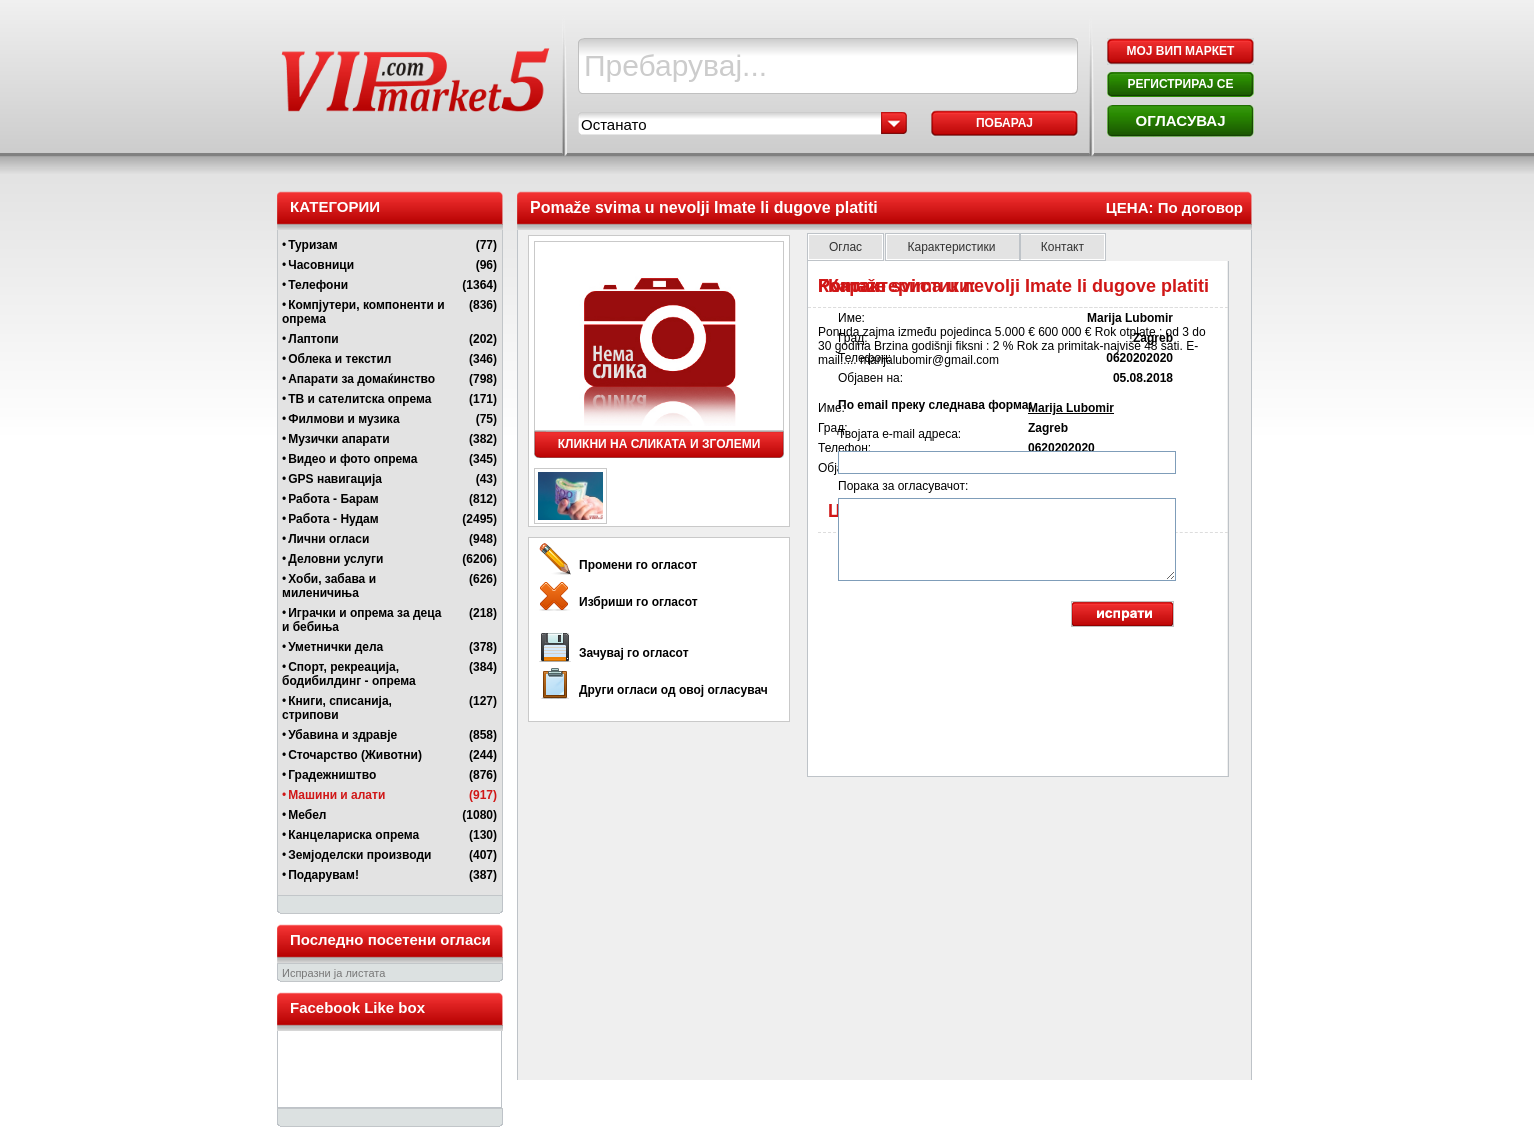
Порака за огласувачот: (903, 486)
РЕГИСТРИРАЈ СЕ (1180, 84)
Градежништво (332, 775)
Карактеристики (952, 247)
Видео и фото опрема (352, 459)
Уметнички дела (335, 647)
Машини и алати (336, 795)
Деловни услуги (335, 559)
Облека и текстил (339, 359)
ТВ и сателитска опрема (359, 399)
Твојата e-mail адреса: (899, 434)
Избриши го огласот (638, 602)
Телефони (318, 285)
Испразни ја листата (333, 973)
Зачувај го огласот (634, 653)
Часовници (321, 265)
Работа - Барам (333, 499)
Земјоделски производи (359, 855)
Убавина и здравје (342, 735)
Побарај (1004, 123)
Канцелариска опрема (353, 835)
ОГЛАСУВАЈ (1180, 120)
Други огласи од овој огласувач (673, 690)
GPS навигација (335, 479)
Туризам (312, 245)
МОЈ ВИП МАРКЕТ (1181, 51)
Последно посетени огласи (390, 939)
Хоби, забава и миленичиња (329, 586)
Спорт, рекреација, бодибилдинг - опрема (349, 674)
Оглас (845, 247)
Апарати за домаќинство (361, 379)
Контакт (1062, 247)
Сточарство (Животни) (355, 755)
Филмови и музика (343, 419)
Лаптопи (313, 339)
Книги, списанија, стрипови (337, 708)
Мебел (307, 815)
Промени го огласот (638, 565)
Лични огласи (328, 539)
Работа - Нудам (333, 519)
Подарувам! (323, 875)
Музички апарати (338, 439)
